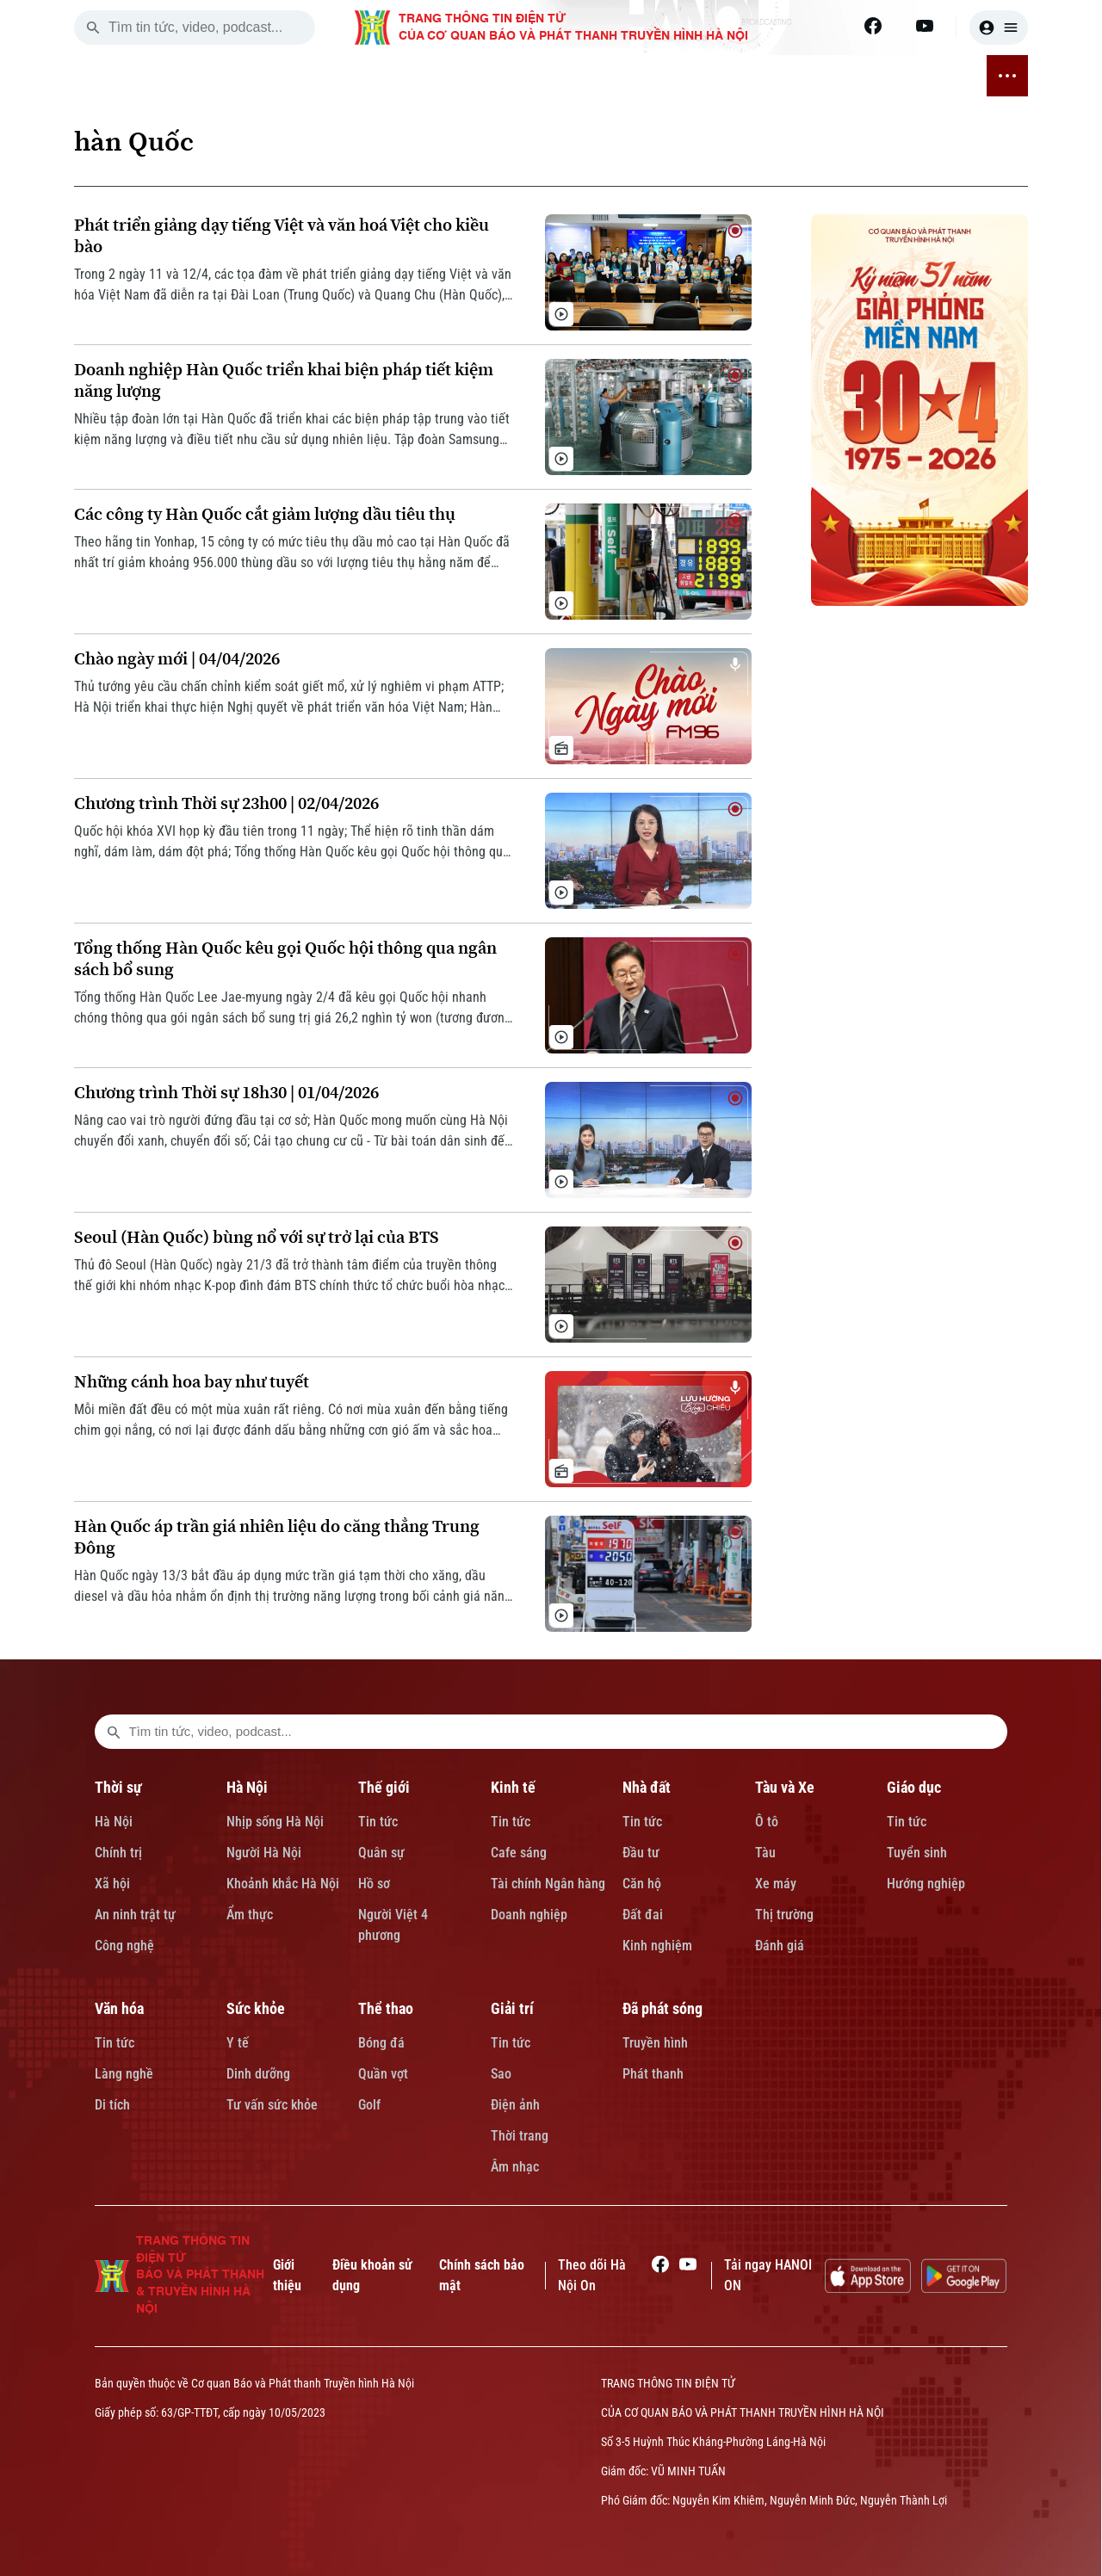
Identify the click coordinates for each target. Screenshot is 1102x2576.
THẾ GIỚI (327, 76)
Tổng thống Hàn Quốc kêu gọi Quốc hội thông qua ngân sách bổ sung (285, 958)
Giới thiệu (287, 2275)
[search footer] (113, 1731)
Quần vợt (383, 2074)
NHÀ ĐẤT (446, 76)
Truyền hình (655, 2043)
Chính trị (118, 1852)
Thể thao (385, 2008)
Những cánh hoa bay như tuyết (191, 1382)
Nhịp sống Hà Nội (275, 1821)
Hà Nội (114, 1821)
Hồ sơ (374, 1883)
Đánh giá (779, 1945)
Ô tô (766, 1821)
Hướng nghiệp (926, 1883)
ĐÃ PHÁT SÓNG (931, 76)
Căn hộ (641, 1883)
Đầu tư (640, 1852)
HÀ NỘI (269, 76)
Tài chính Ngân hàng (548, 1883)
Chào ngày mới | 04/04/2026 (177, 659)
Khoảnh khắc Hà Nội (282, 1883)
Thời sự (118, 1787)
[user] (998, 27)
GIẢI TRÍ (852, 76)
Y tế (237, 2043)
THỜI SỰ (213, 76)
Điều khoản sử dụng (372, 2275)
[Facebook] (873, 25)
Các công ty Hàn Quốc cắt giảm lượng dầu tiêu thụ (264, 514)
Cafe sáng (519, 1852)
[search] (93, 27)
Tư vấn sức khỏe (272, 2105)
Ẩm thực (249, 1914)
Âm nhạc (515, 2167)
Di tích (112, 2105)
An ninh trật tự (135, 1914)
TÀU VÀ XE (513, 76)
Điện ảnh (515, 2105)
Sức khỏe (255, 2008)
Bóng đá (381, 2043)
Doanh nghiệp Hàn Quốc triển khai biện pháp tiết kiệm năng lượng (283, 380)
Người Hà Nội (263, 1852)
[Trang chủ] (170, 76)
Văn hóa (119, 2008)
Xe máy (775, 1883)
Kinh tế (513, 1787)
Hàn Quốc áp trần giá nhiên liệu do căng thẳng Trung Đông (277, 1537)
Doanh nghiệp (529, 1914)
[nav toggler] (1007, 75)
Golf (369, 2105)
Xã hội (112, 1883)
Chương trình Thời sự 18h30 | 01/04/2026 (226, 1092)
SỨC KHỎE (717, 76)
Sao (501, 2074)
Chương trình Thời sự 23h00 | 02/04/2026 (226, 803)
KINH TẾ (387, 76)
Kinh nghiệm (657, 1945)
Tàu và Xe (784, 1787)
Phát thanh (653, 2074)
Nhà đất (646, 1787)
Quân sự (381, 1852)
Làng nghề (124, 2074)
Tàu (765, 1852)
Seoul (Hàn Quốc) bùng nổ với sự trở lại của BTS (256, 1237)
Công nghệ (124, 1945)
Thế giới (384, 1787)
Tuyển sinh (917, 1852)
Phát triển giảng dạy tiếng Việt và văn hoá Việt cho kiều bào (281, 235)
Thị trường (784, 1914)
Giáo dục (914, 1787)
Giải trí (512, 2008)
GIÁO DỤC (583, 76)
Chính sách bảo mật (481, 2275)
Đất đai (642, 1914)
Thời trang (519, 2136)
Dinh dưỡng (258, 2074)
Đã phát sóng (662, 2008)
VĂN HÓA (649, 76)
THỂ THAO (789, 76)
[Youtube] (924, 25)
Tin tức (378, 1821)
